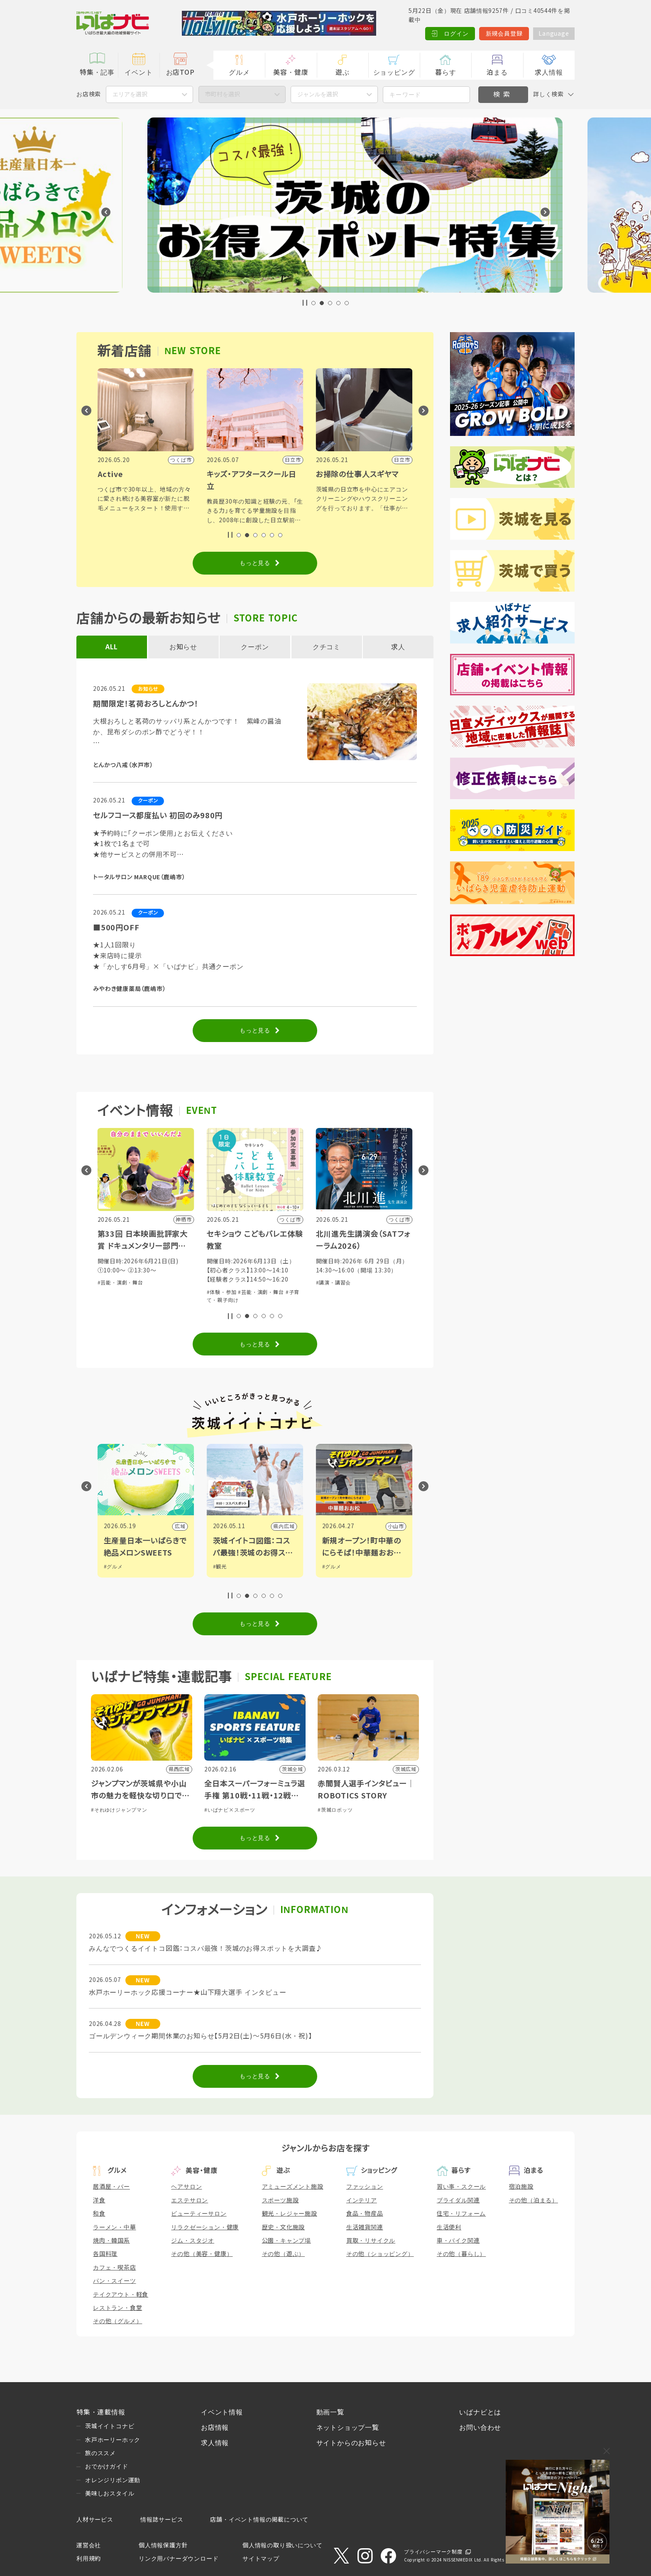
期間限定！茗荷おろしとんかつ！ (145, 704)
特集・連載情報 (100, 2412)
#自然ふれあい (146, 1283)
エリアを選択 (130, 94)
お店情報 (215, 2427)
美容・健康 (290, 72)
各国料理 (105, 2254)
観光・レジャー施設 (289, 2213)
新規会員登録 (504, 33)
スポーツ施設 (280, 2200)
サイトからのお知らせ (351, 2442)
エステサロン (189, 2200)
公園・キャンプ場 (286, 2240)
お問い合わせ (480, 2427)
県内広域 (174, 1526)
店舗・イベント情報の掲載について (259, 2519)
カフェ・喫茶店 (114, 2267)
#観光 (329, 1567)
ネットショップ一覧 (347, 2427)
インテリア (361, 2200)
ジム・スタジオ (192, 2240)
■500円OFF (116, 928)
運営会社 (88, 2545)
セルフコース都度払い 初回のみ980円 (158, 816)
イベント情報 (222, 2412)
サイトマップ (260, 2558)
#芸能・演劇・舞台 (229, 1283)
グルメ (239, 72)
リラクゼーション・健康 (205, 2227)
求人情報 (549, 72)
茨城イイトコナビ (109, 2426)
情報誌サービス (162, 2519)
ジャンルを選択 (317, 94)
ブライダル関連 (458, 2200)
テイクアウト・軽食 (120, 2294)
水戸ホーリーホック (112, 2440)
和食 (99, 2213)
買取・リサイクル (370, 2240)
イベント (138, 72)
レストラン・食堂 (117, 2307)
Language (553, 33)
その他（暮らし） (461, 2254)
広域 (289, 1526)
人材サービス (94, 2519)
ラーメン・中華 (114, 2227)
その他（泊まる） (533, 2200)
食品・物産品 (364, 2213)
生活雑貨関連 (364, 2227)
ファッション (364, 2186)
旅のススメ (100, 2453)
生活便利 (449, 2227)
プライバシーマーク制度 (433, 2552)
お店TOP (180, 72)
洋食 (99, 2200)
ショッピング (394, 72)
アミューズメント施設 (292, 2186)
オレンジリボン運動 (112, 2480)
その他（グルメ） (117, 2321)
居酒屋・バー (111, 2186)
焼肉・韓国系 (111, 2240)
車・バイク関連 (458, 2240)
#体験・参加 (112, 1283)
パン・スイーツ (114, 2281)
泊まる (497, 72)
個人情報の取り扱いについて (282, 2545)
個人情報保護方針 (163, 2545)
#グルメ (113, 1567)
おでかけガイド (106, 2466)
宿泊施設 (521, 2186)
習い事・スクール (461, 2186)
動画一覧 (330, 2412)
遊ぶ (342, 72)
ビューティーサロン (198, 2213)
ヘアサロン (186, 2186)
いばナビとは (480, 2412)
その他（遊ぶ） (283, 2254)
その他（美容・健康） (201, 2254)
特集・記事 (97, 72)
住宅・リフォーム (461, 2213)
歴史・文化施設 (283, 2227)
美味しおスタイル (109, 2493)
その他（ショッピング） (380, 2254)
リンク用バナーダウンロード (178, 2558)
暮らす (445, 72)
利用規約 (88, 2558)
